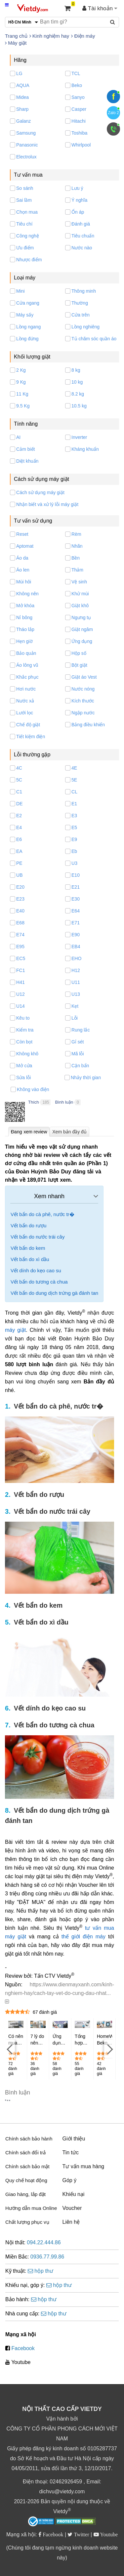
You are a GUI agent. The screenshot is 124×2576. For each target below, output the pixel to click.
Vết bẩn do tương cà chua (39, 1282)
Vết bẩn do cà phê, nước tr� (42, 1214)
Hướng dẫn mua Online (31, 2208)
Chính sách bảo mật (27, 2166)
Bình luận (64, 1102)
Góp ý (69, 2180)
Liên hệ (71, 2222)
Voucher (72, 2208)
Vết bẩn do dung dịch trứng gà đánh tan (54, 1293)
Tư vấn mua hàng (83, 2166)
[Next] (109, 2049)
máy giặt (15, 1330)
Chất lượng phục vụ (27, 2222)
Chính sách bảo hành (28, 2138)
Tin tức (70, 2152)
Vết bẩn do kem (28, 1248)
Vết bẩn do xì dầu (30, 1259)
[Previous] (10, 2049)
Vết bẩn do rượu (28, 1225)
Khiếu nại (73, 2194)
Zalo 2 (113, 112)
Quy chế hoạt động (26, 2180)
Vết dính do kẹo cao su (36, 1270)
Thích (33, 1102)
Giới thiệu (73, 2138)
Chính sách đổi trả (25, 2152)
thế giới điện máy (83, 1936)
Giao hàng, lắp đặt (25, 2194)
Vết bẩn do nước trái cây (37, 1237)
